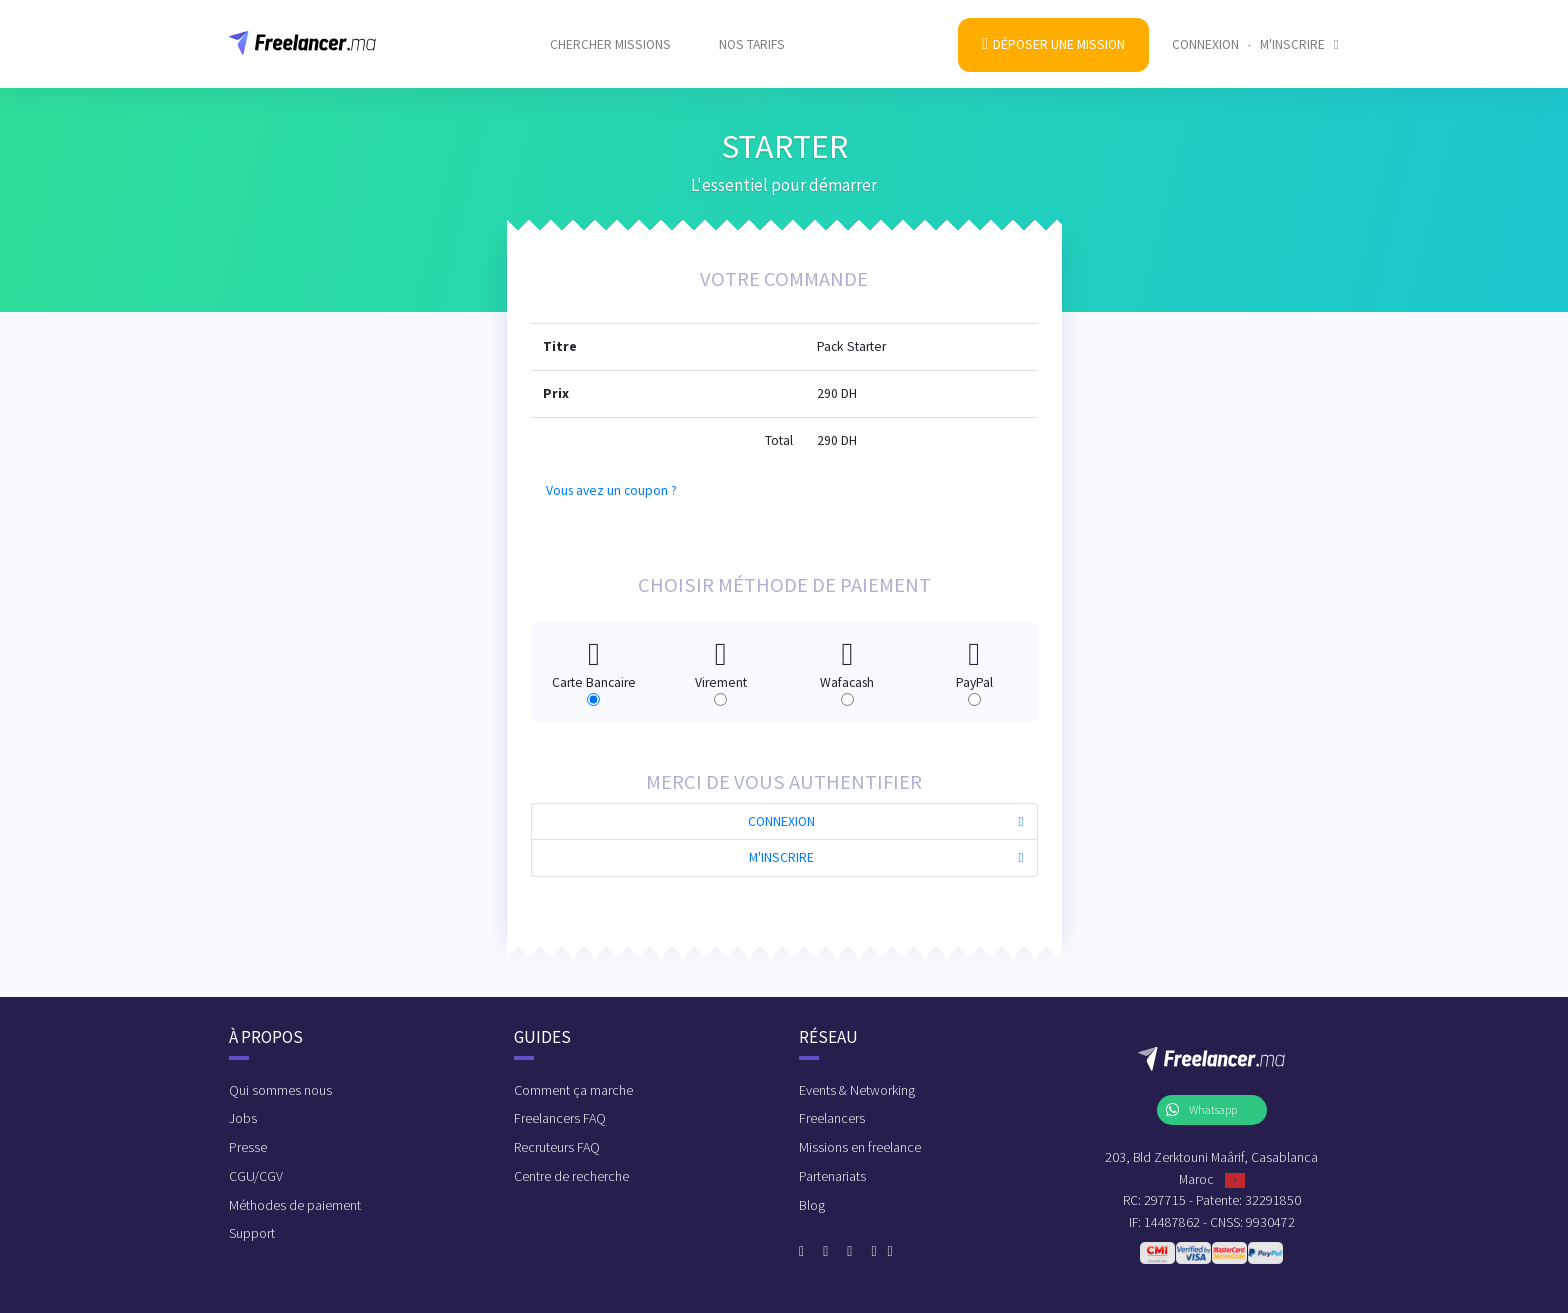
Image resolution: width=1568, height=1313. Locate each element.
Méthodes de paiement (295, 1205)
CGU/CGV (256, 1176)
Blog (812, 1205)
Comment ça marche (573, 1090)
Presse (248, 1147)
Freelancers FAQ (560, 1118)
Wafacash (847, 664)
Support (252, 1233)
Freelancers (832, 1118)
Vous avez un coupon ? (611, 490)
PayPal (974, 664)
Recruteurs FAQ (557, 1147)
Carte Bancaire (594, 664)
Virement (721, 664)
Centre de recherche (571, 1176)
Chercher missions (610, 31)
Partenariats (832, 1176)
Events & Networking (857, 1090)
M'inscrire (1299, 31)
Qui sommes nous (280, 1090)
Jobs (243, 1118)
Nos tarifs (752, 31)
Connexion (1205, 31)
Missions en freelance (860, 1147)
